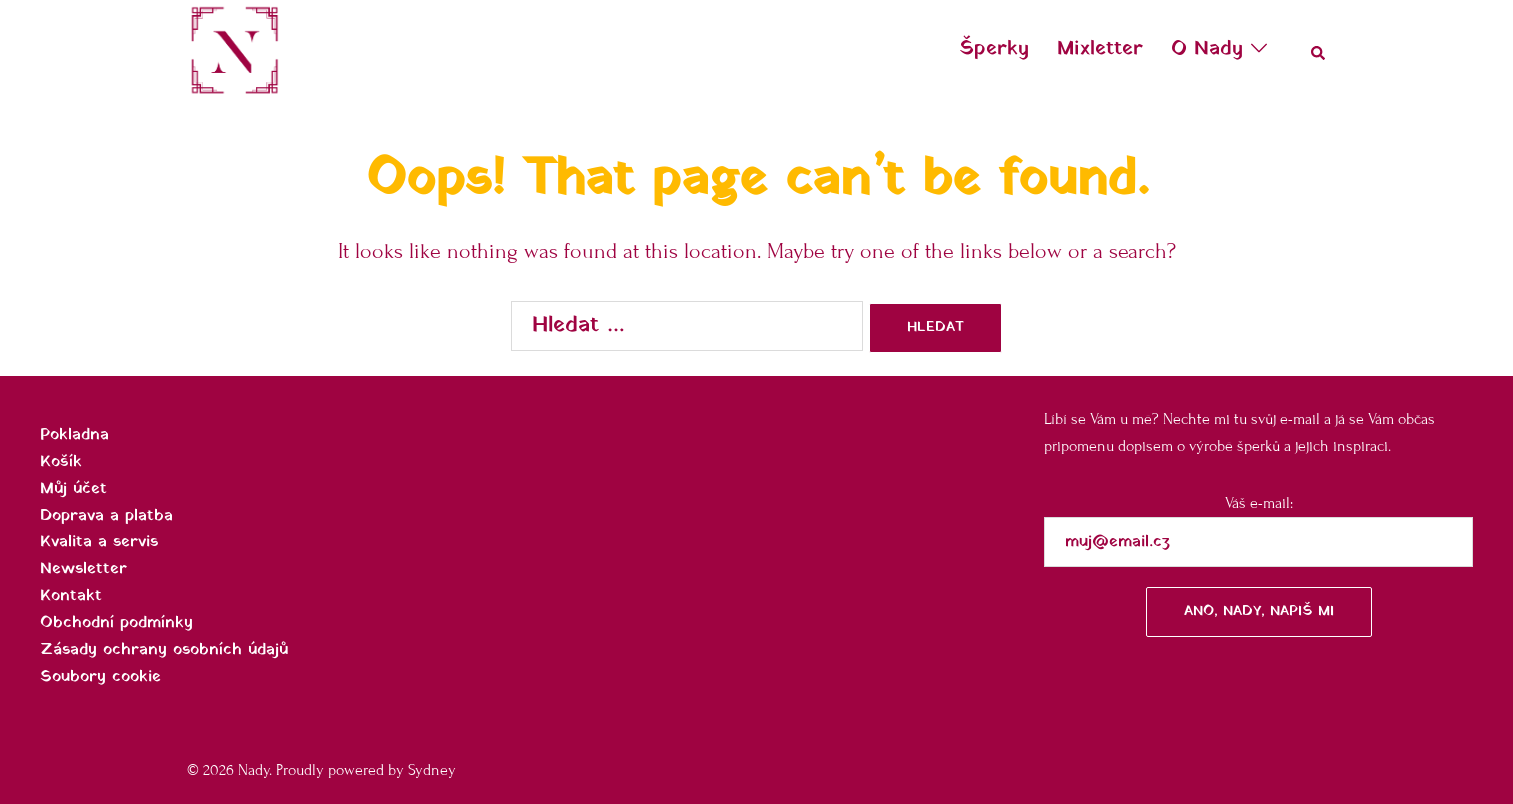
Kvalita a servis (99, 542)
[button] (1319, 50)
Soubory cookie (100, 677)
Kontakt (71, 596)
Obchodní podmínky (116, 623)
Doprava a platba (106, 516)
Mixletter (1100, 49)
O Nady (1207, 49)
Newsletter (83, 569)
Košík (61, 462)
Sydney (432, 770)
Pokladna (74, 435)
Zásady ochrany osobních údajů (164, 650)
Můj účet (73, 489)
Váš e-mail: (1258, 565)
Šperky (994, 49)
